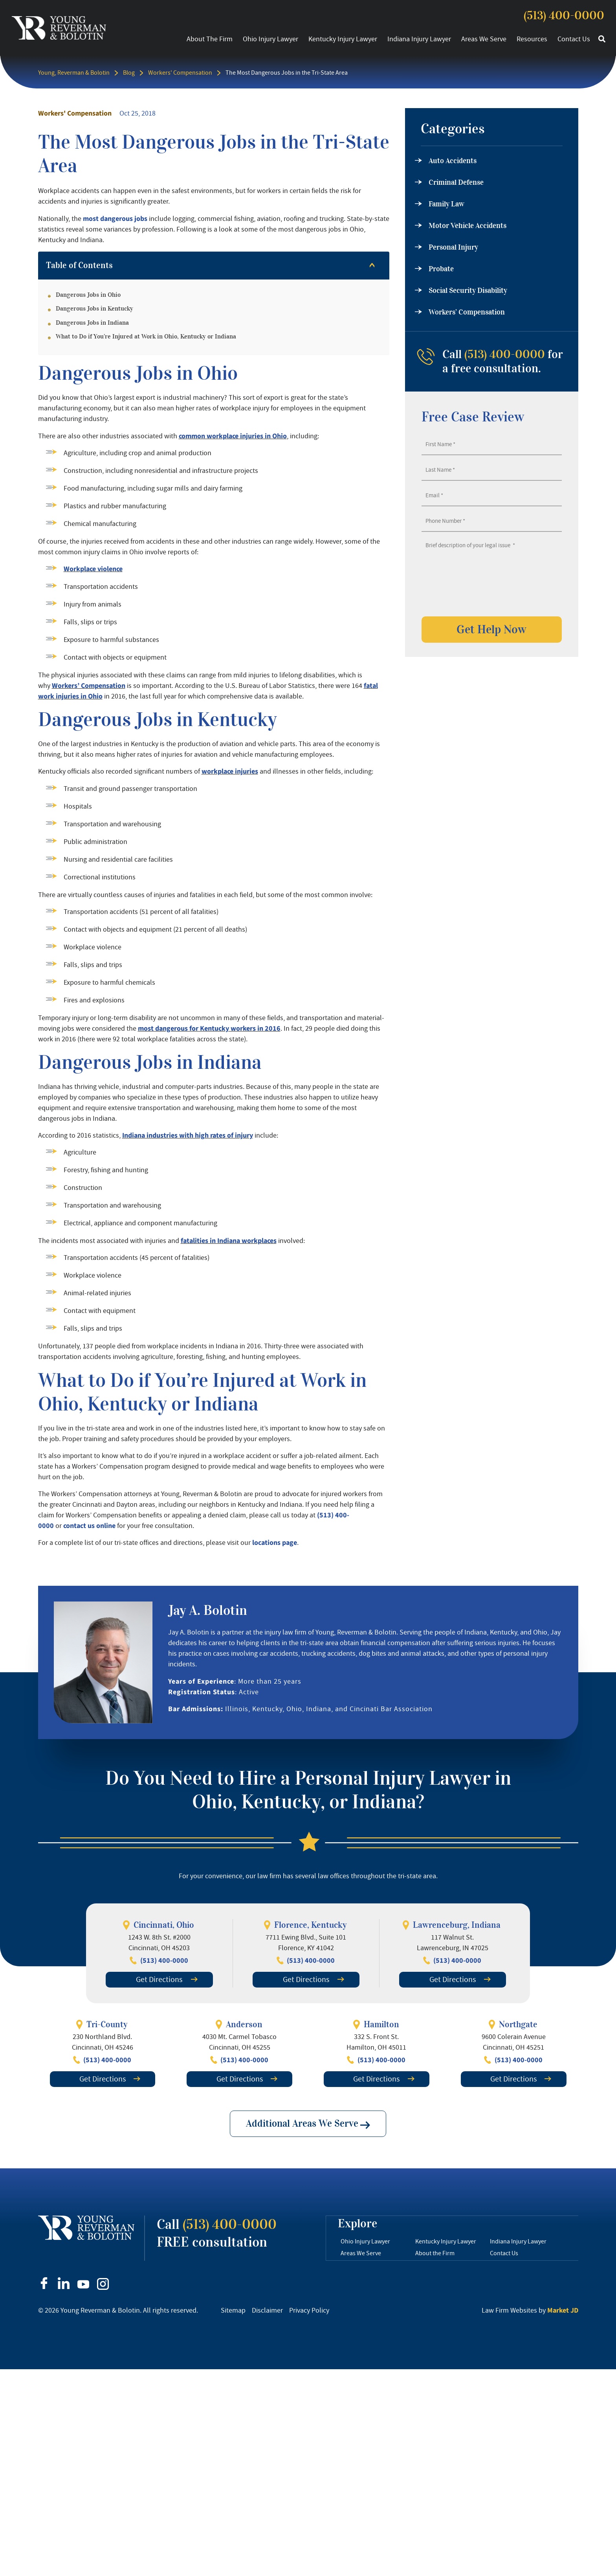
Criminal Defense (456, 182)
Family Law (446, 204)
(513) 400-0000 (564, 15)
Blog (129, 73)
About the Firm (210, 39)
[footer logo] (86, 2228)
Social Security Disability (468, 290)
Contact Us (573, 39)
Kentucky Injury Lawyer (342, 39)
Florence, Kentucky (310, 1925)
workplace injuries (230, 771)
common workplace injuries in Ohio (233, 436)
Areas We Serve (483, 39)
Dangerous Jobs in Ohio (88, 295)
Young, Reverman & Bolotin (74, 73)
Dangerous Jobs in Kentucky (94, 309)
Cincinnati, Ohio (164, 1925)
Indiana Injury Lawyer (419, 39)
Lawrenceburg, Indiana (456, 1925)
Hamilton (381, 2024)
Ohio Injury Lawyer (270, 39)
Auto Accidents (453, 160)
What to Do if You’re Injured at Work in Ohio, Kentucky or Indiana (146, 336)
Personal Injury (453, 247)
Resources (532, 39)
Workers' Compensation (180, 73)
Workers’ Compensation (467, 312)
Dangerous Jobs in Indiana (92, 323)
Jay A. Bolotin (207, 1610)
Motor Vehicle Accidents (467, 225)
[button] (601, 39)
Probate (441, 269)
